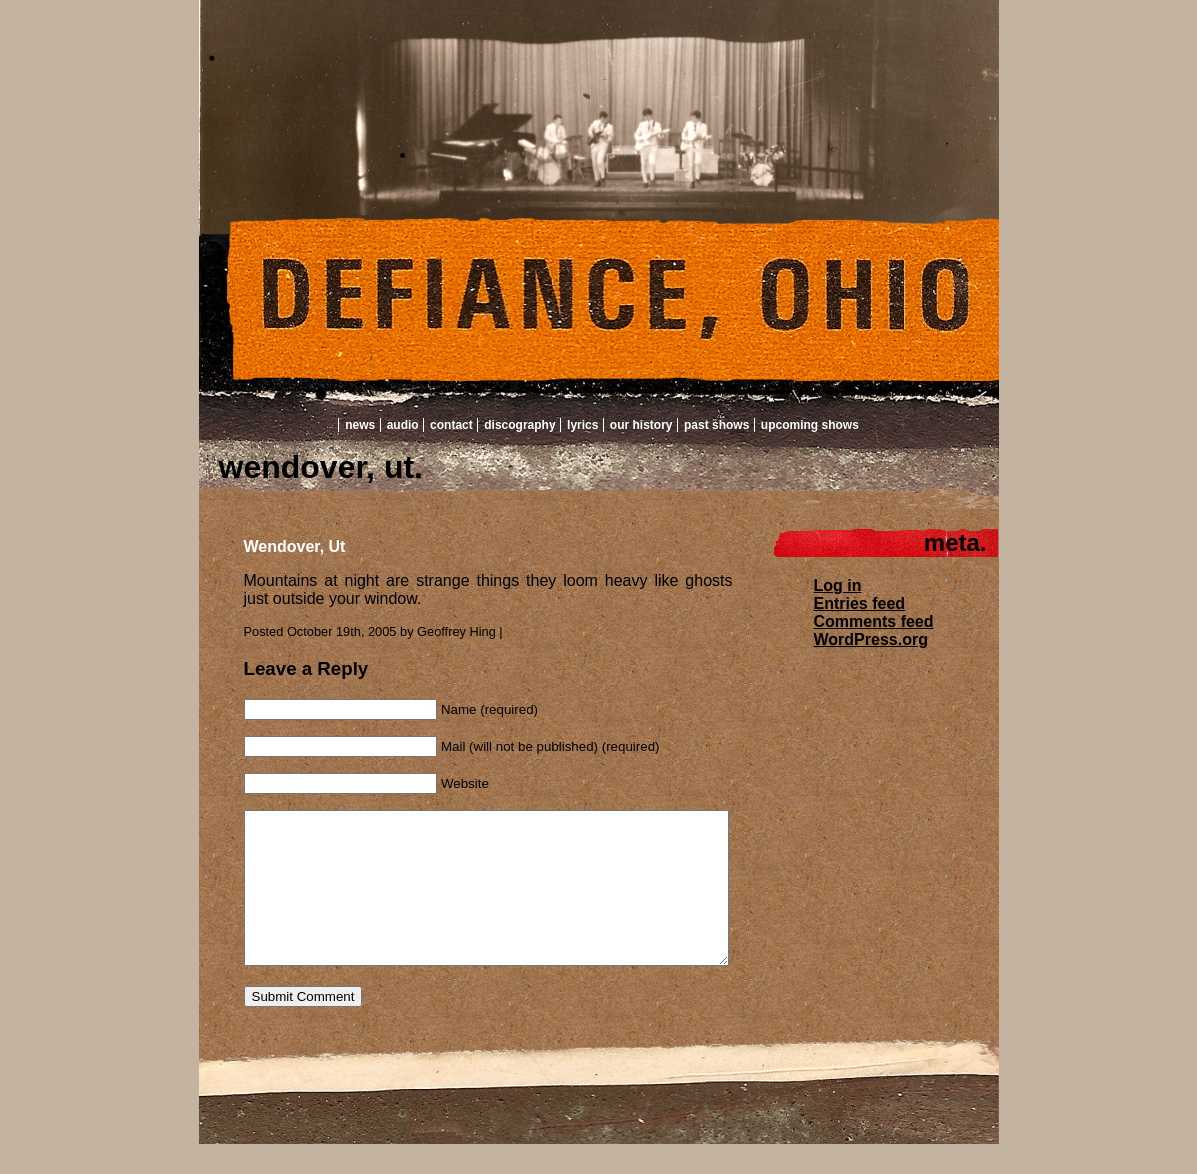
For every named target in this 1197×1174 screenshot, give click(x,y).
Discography (519, 425)
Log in (838, 585)
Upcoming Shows (810, 425)
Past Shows (716, 425)
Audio (403, 425)
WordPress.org (871, 639)
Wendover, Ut (295, 546)
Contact (451, 425)
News (360, 425)
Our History (641, 425)
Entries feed (860, 603)
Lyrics (582, 425)
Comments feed (874, 621)
